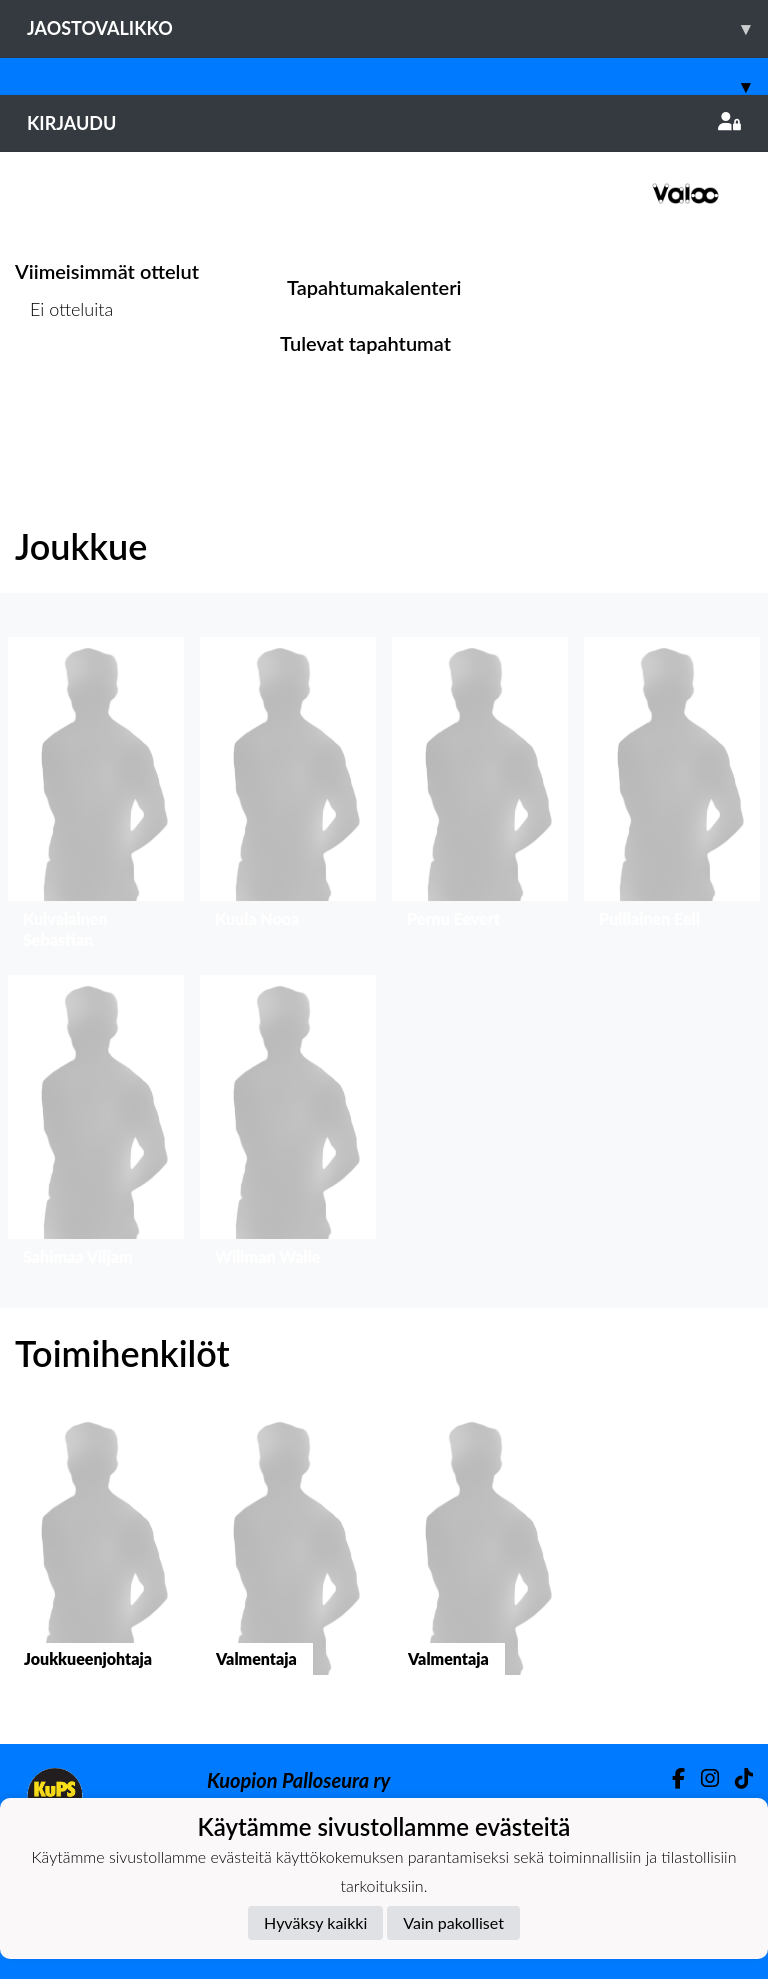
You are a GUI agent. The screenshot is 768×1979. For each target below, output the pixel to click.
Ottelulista (64, 385)
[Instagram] (702, 1778)
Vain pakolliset (453, 1922)
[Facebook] (670, 1778)
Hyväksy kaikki (315, 1922)
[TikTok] (736, 1778)
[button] (96, 798)
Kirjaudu (384, 123)
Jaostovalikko (397, 28)
